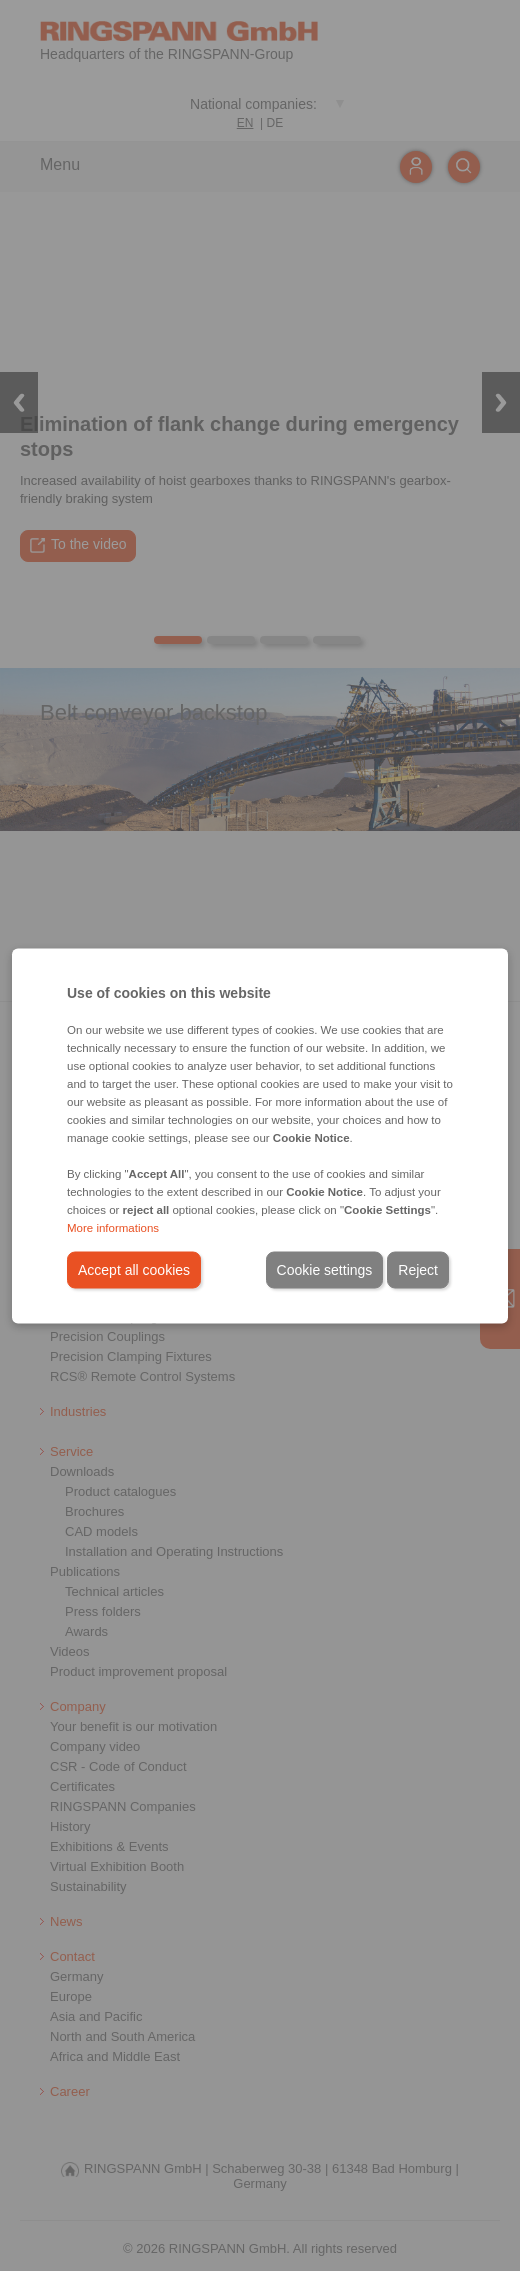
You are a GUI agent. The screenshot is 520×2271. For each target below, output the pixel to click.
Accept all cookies (134, 1269)
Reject (418, 1269)
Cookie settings (325, 1269)
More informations (113, 1227)
